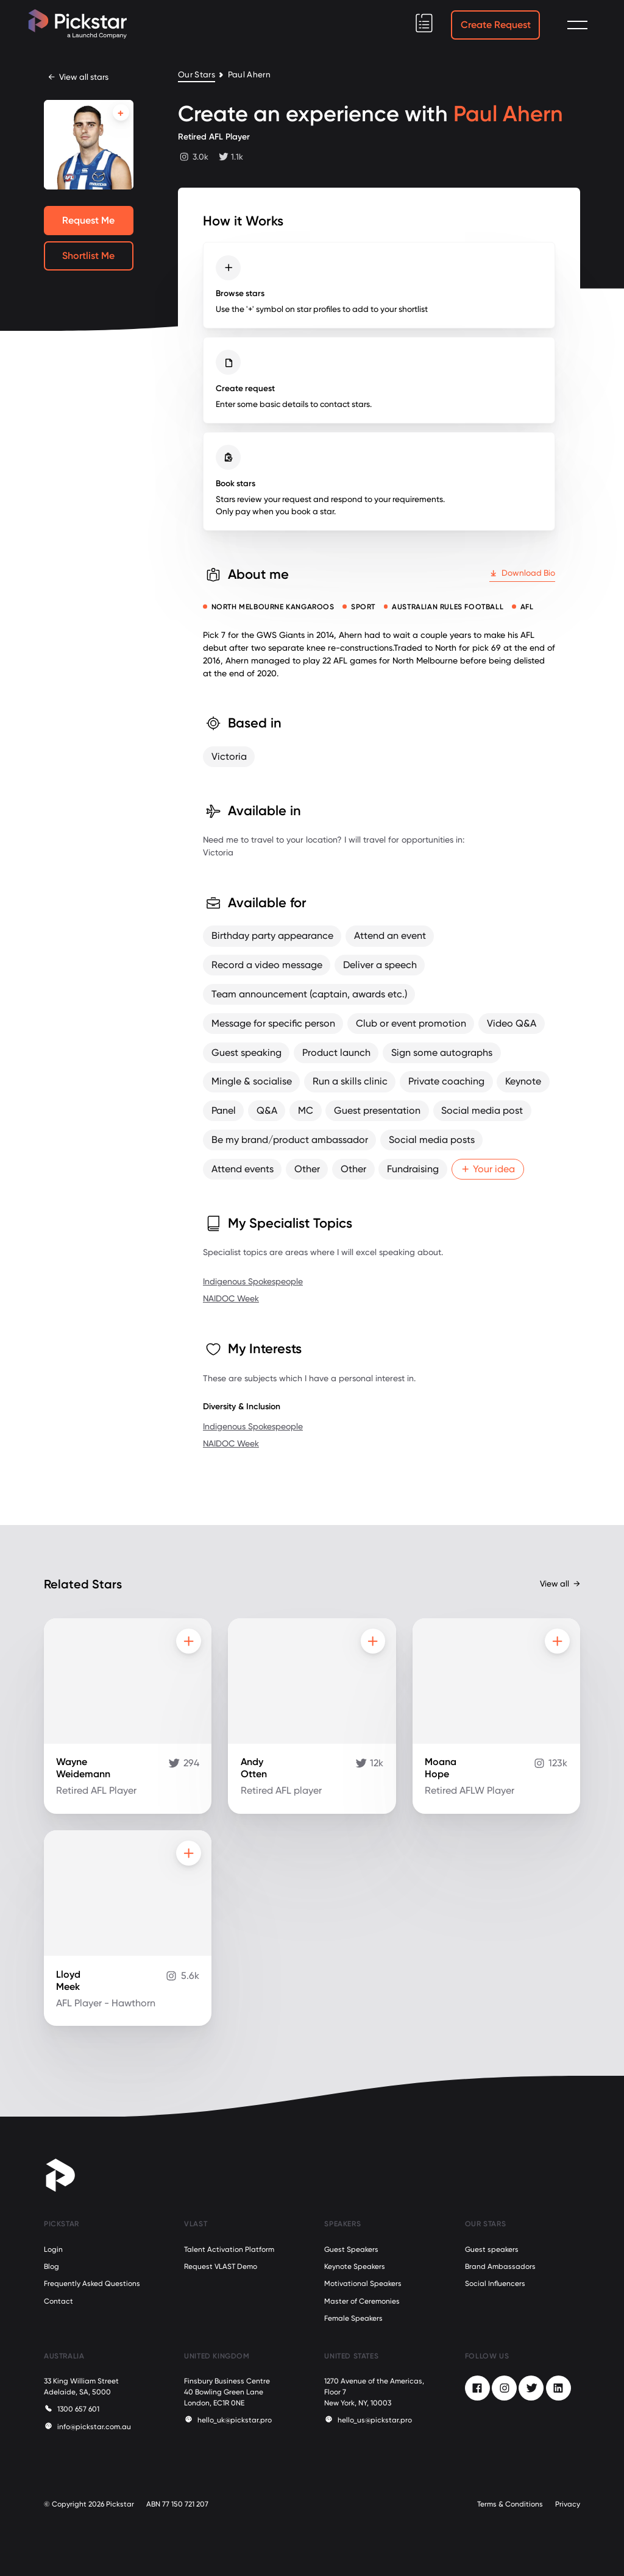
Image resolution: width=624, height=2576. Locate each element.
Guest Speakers (351, 2249)
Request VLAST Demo (220, 2266)
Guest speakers (492, 2249)
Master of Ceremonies (362, 2301)
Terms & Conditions (510, 2504)
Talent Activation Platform (229, 2249)
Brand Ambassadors (500, 2266)
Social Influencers (495, 2283)
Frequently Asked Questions (92, 2283)
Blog (51, 2266)
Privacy (567, 2504)
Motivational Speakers (363, 2283)
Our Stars (196, 75)
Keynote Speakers (354, 2266)
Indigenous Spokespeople (253, 1281)
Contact (58, 2301)
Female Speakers (353, 2318)
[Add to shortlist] (121, 112)
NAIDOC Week (231, 1298)
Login (53, 2249)
